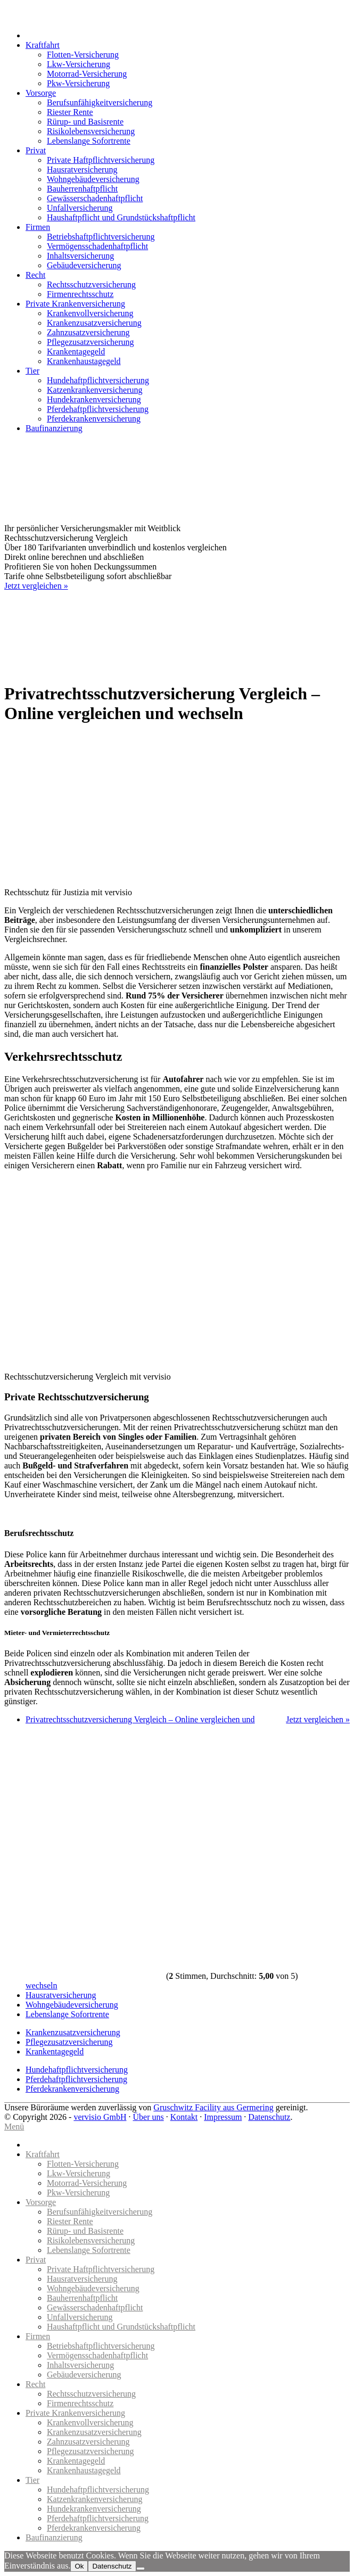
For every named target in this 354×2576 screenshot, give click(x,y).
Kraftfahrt (43, 44)
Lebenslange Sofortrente (88, 140)
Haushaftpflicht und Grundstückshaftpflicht (121, 217)
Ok (79, 2566)
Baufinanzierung (54, 428)
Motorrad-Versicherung (87, 73)
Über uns (148, 2116)
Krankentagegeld (76, 351)
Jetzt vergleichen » (36, 585)
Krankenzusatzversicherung (94, 322)
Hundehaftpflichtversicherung (98, 380)
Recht (35, 274)
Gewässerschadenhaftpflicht (95, 198)
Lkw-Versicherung (78, 64)
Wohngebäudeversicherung (93, 179)
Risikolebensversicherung (91, 131)
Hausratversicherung (82, 169)
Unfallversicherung (80, 207)
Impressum (223, 2116)
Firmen (38, 227)
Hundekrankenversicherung (94, 399)
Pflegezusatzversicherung (90, 341)
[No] (140, 2568)
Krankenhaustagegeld (84, 361)
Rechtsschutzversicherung (91, 284)
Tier (32, 370)
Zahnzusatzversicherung (88, 332)
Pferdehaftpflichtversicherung (98, 409)
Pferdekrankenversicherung (94, 418)
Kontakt (184, 2116)
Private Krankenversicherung (75, 303)
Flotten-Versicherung (83, 54)
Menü (14, 2126)
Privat (36, 150)
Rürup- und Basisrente (85, 121)
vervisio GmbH (99, 2116)
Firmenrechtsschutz (80, 294)
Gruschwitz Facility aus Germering (213, 2107)
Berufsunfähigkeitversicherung (99, 102)
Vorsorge (41, 92)
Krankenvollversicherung (90, 313)
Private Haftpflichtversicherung (100, 159)
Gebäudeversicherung (84, 265)
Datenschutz (269, 2116)
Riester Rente (70, 112)
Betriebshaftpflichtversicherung (101, 236)
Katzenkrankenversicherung (94, 389)
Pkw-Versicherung (78, 83)
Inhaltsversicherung (80, 255)
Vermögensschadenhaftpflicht (97, 246)
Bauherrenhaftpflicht (82, 188)
